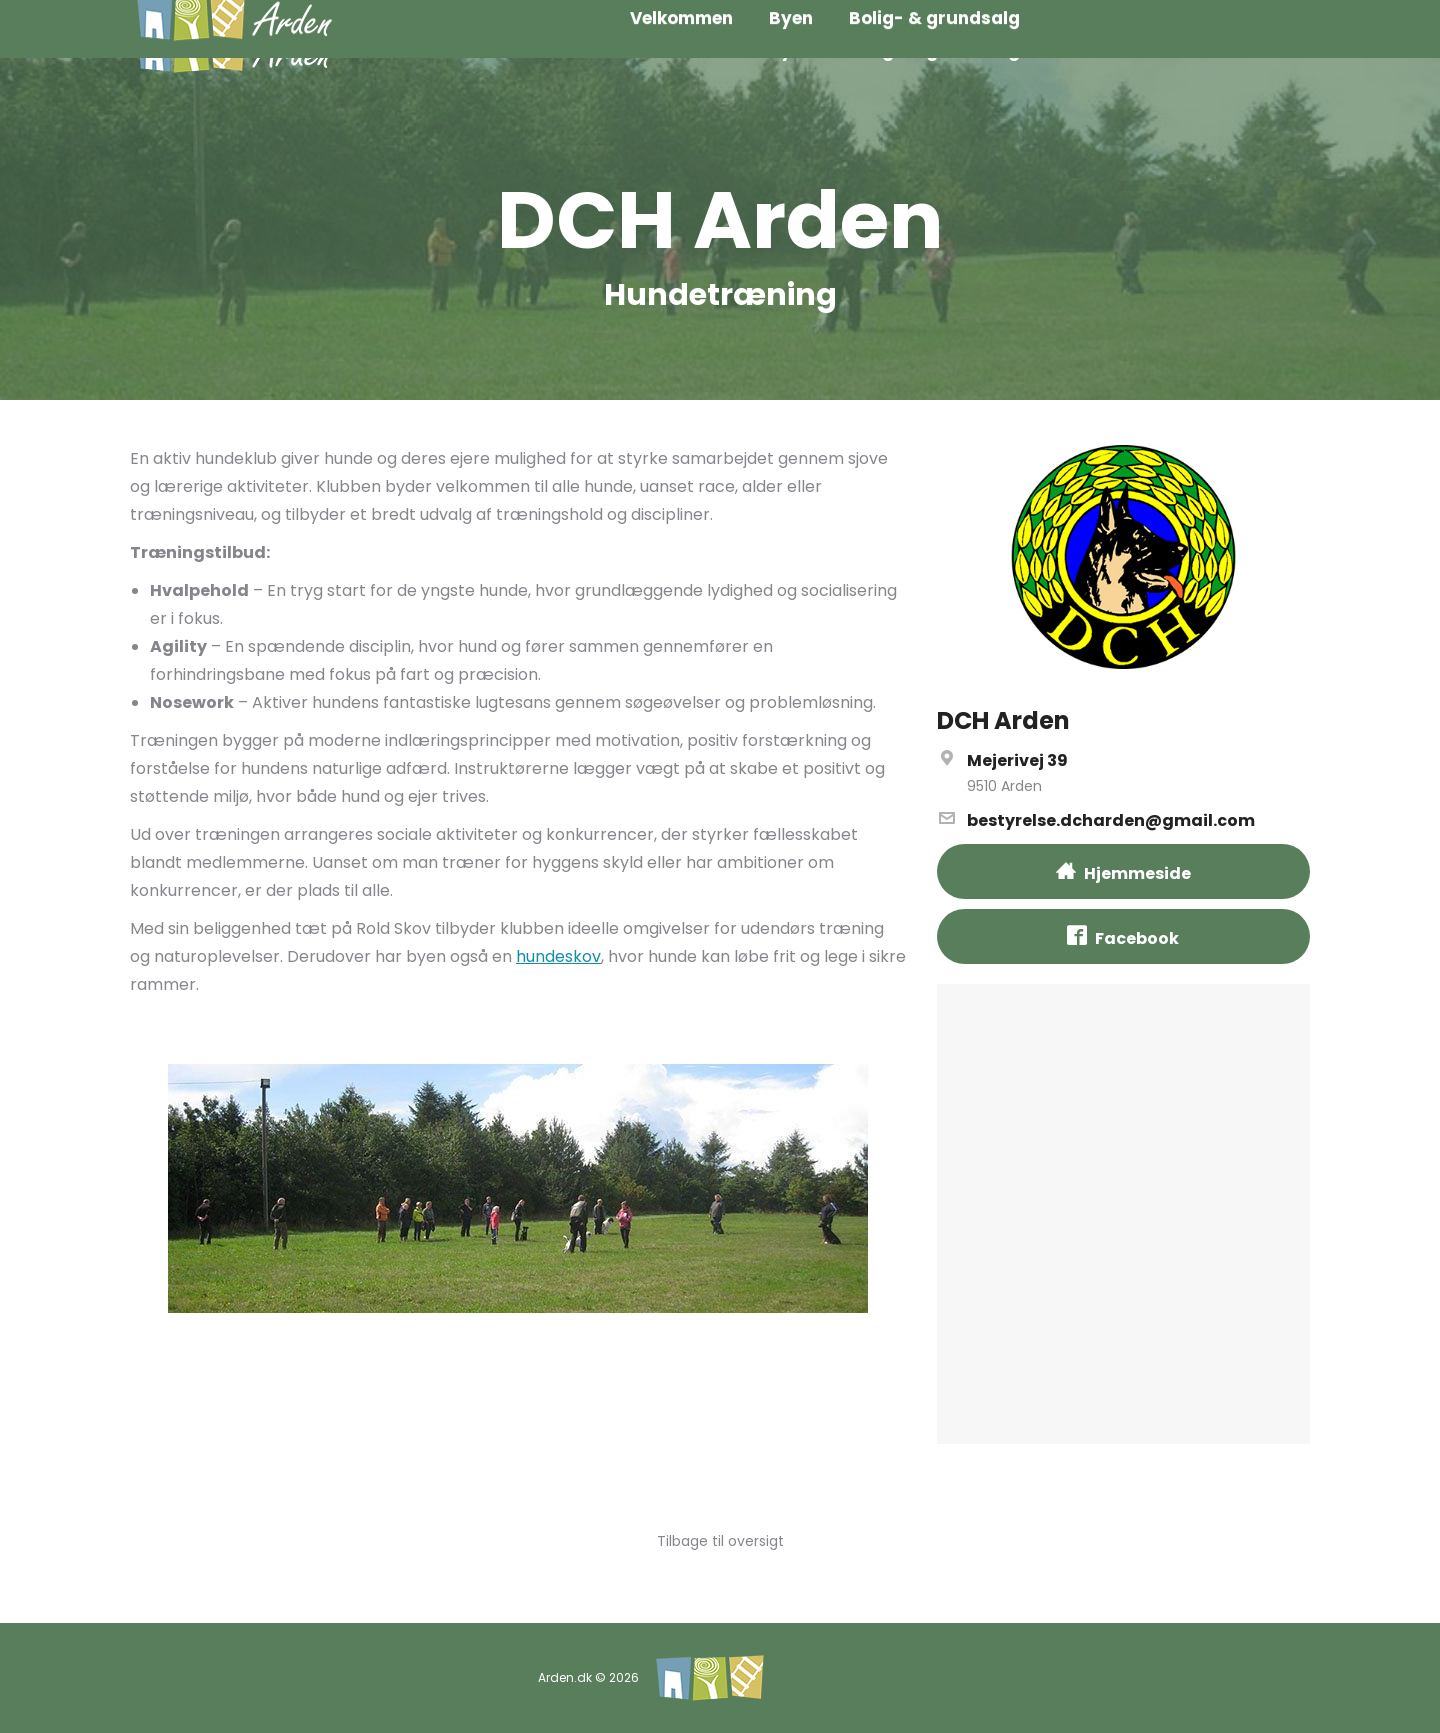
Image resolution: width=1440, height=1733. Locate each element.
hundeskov (558, 956)
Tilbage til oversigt (720, 1541)
